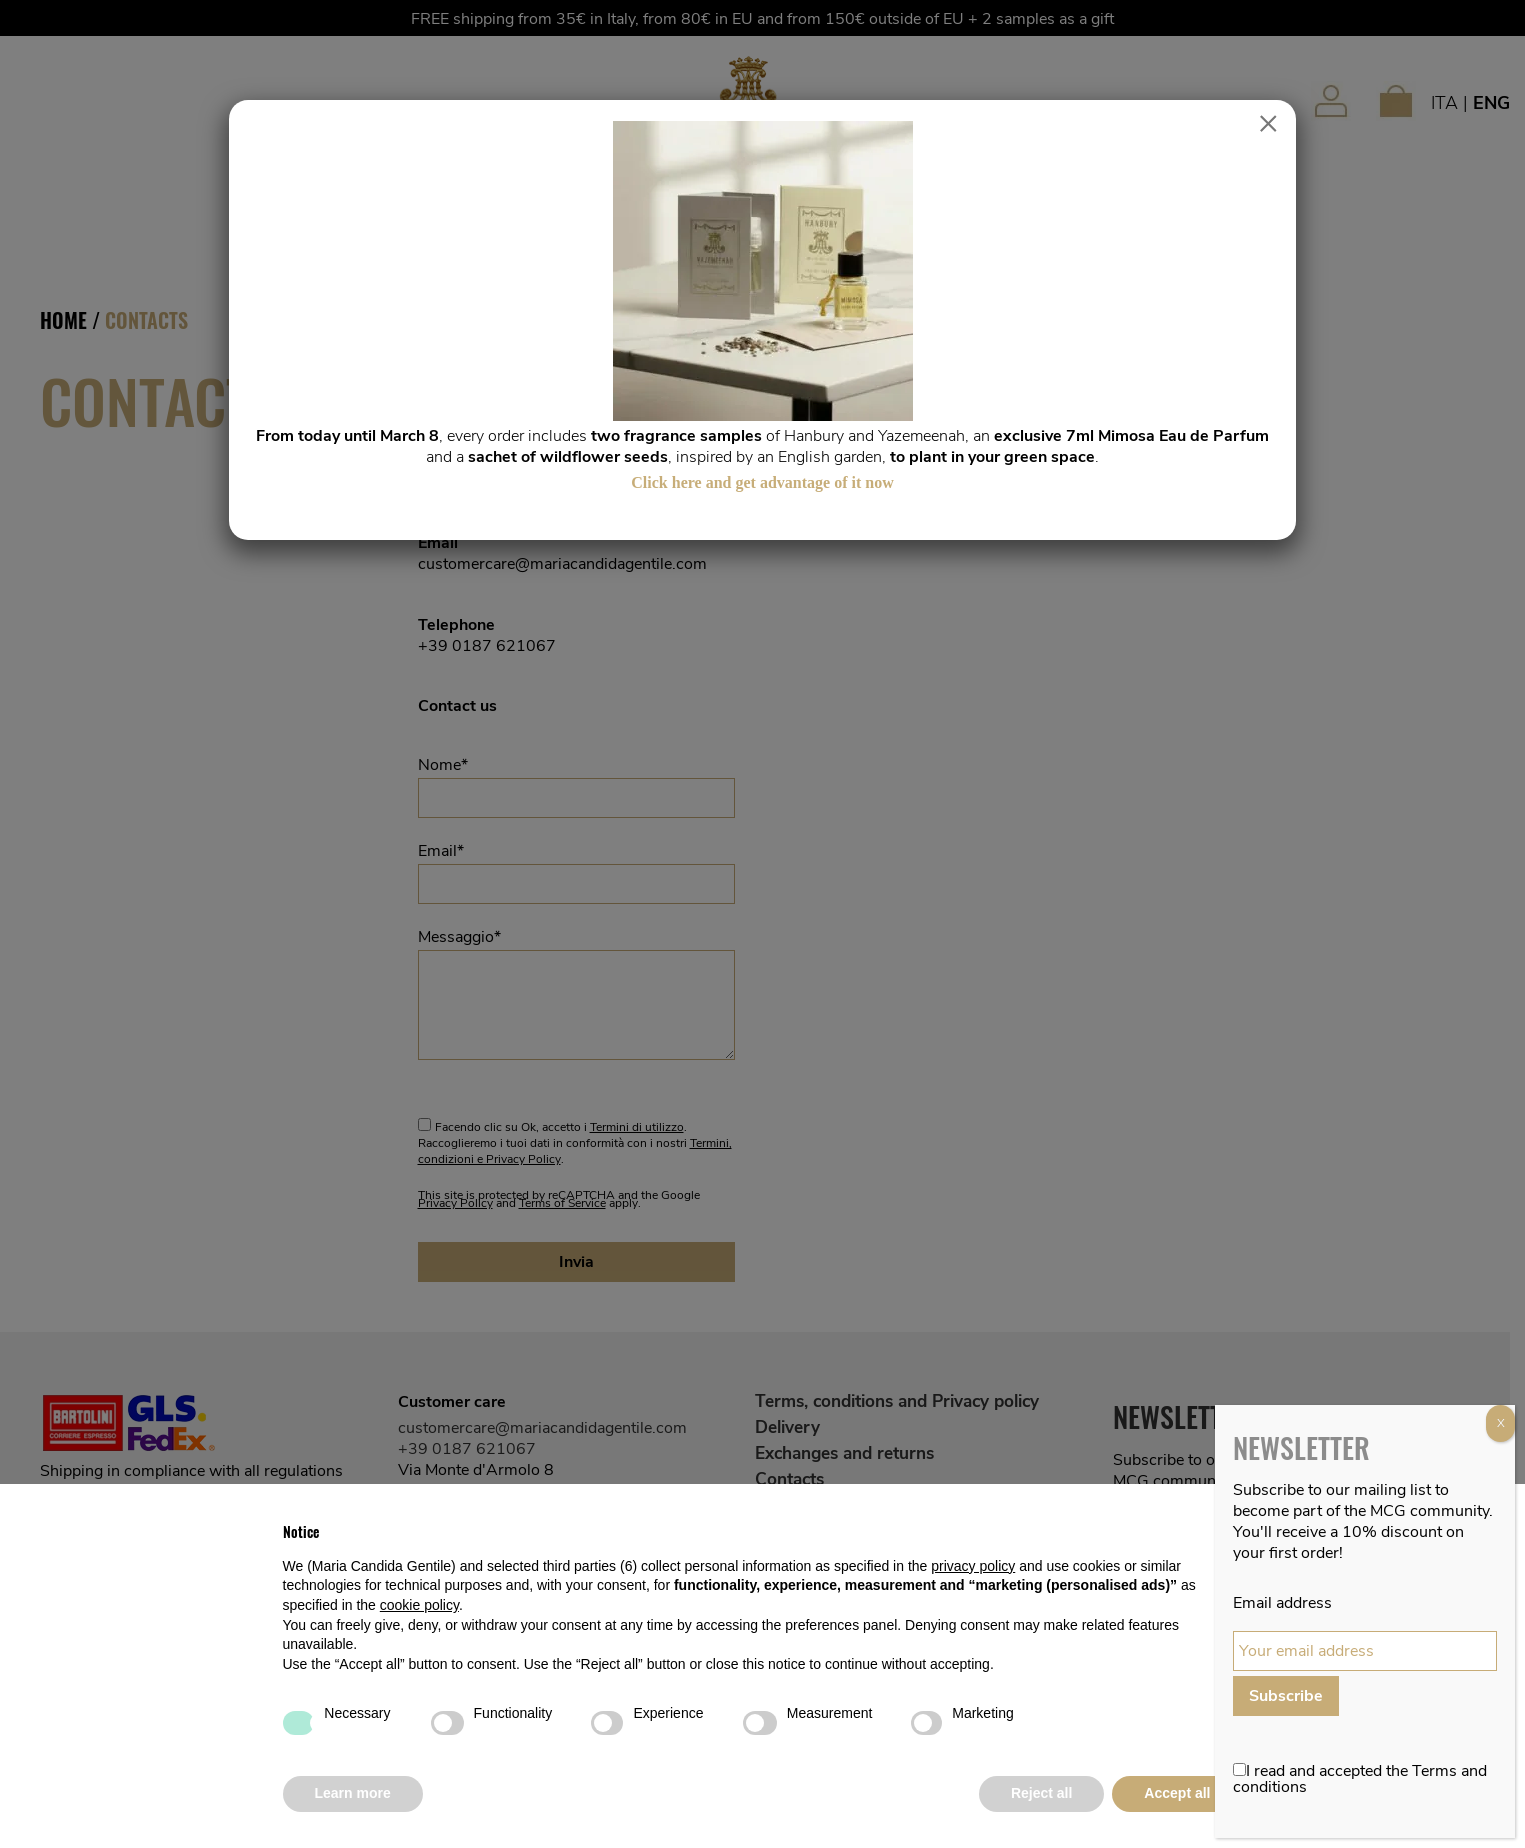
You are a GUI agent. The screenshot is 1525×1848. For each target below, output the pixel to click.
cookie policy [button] (419, 1605)
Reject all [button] (1041, 1793)
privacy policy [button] (973, 1566)
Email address (1282, 1603)
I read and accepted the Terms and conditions (1360, 1779)
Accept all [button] (1177, 1793)
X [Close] (1501, 1423)
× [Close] (1268, 124)
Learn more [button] (353, 1793)
